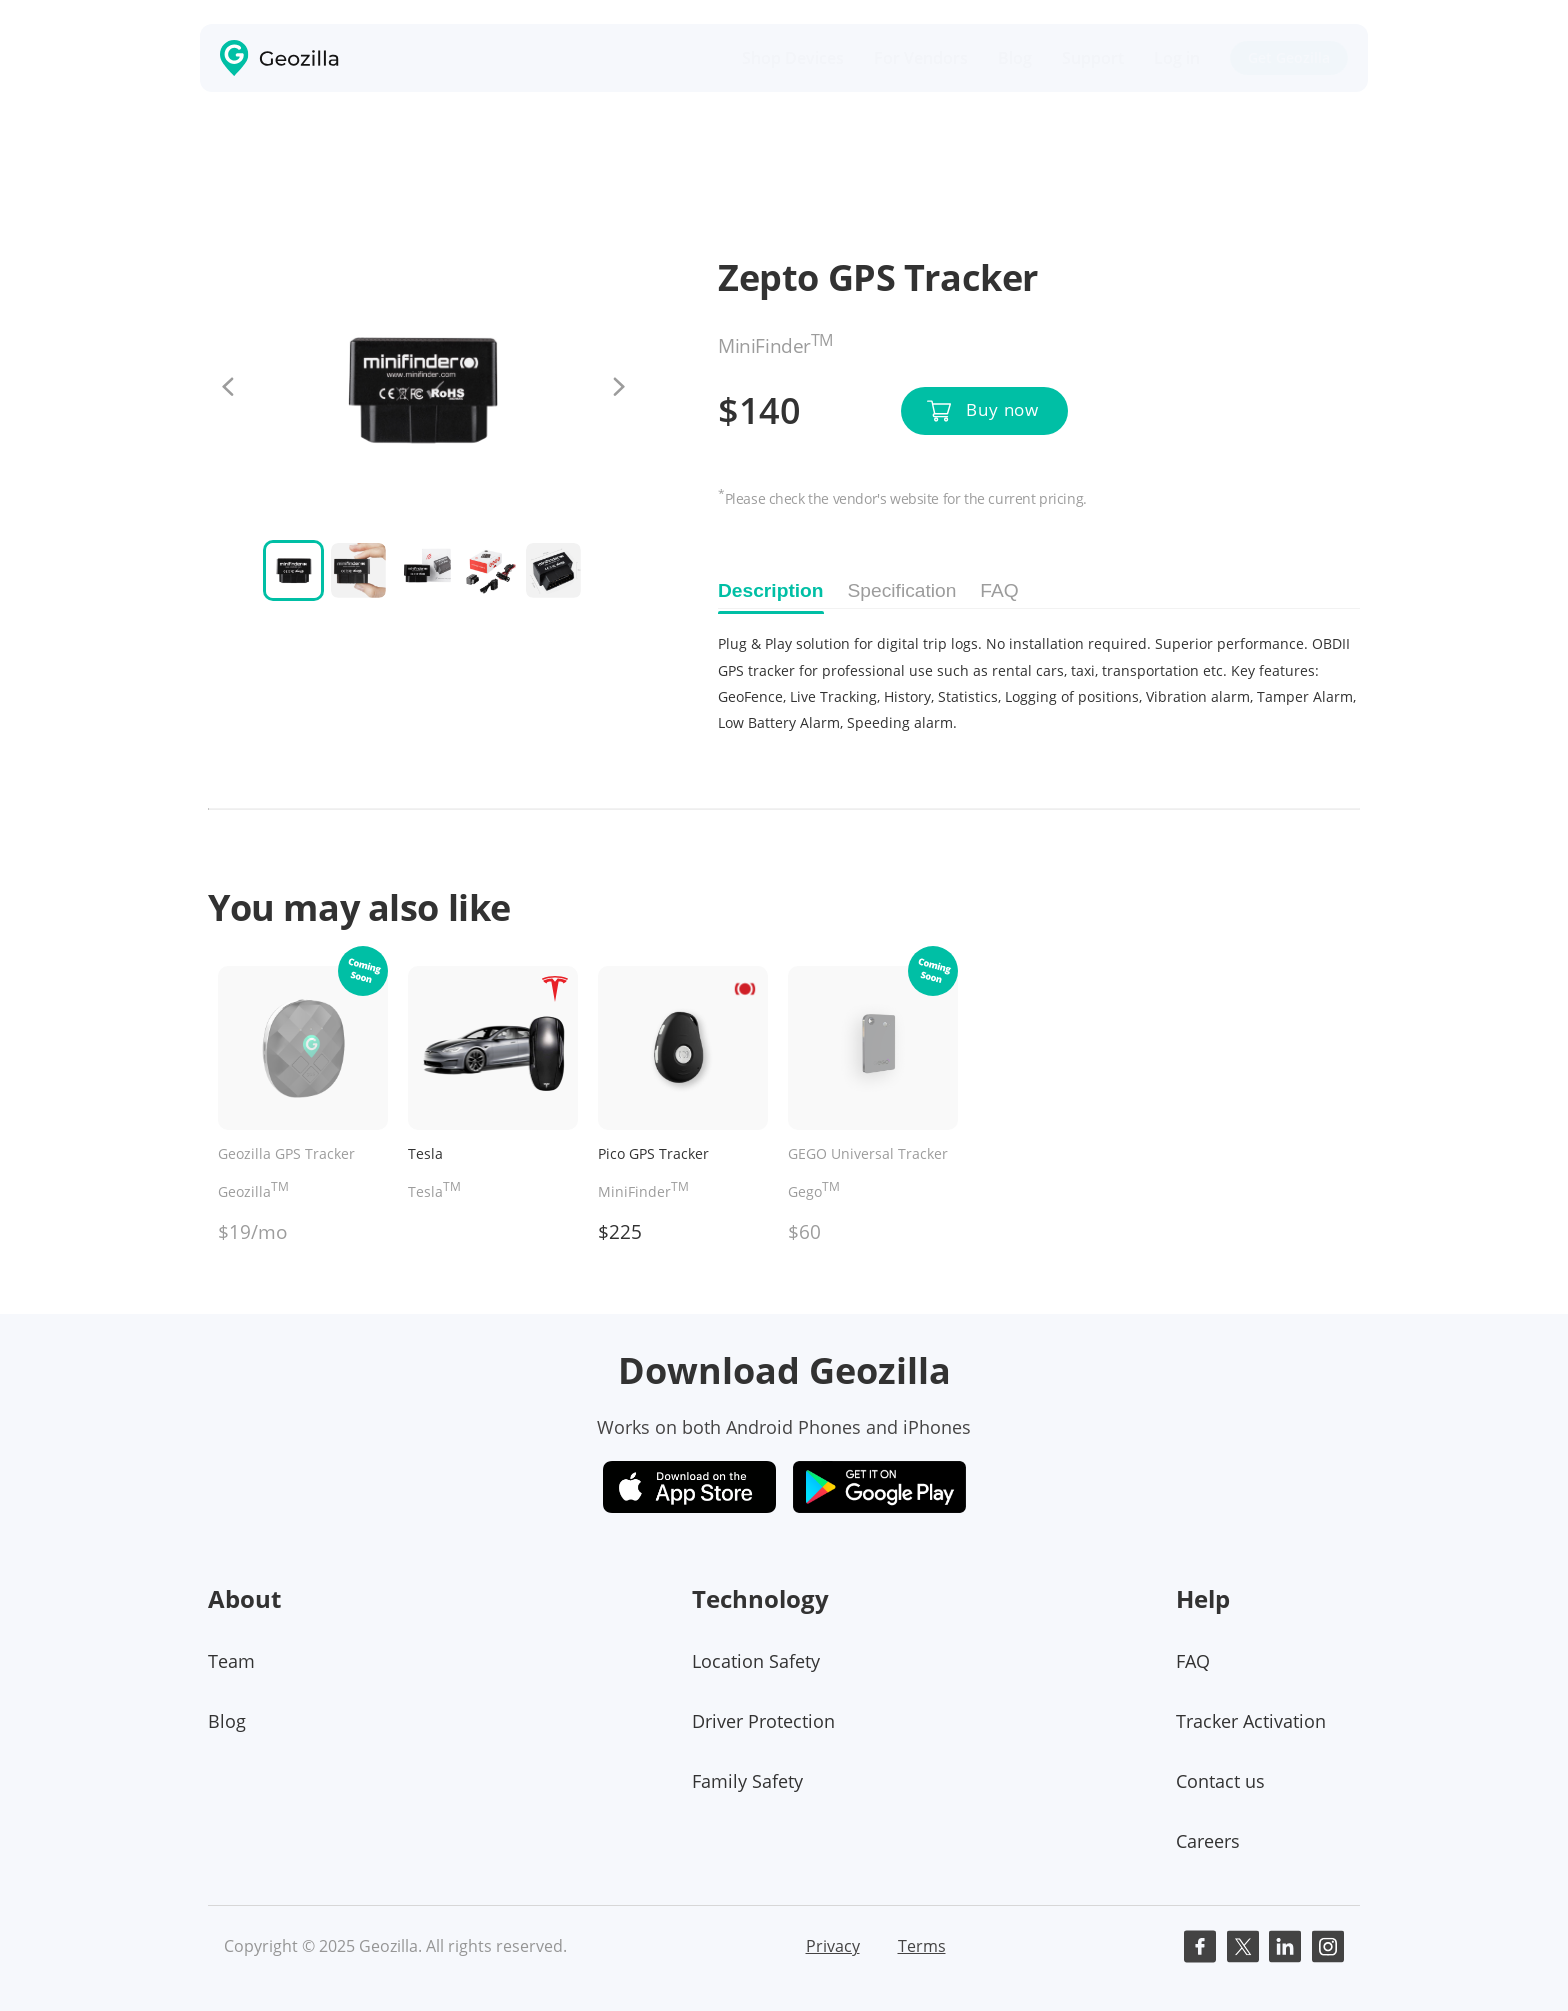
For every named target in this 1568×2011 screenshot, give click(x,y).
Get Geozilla (1289, 57)
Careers (1208, 1841)
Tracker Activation (1251, 1721)
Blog (1015, 58)
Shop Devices (793, 58)
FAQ (1193, 1661)
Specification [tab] (902, 590)
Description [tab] (771, 590)
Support (1093, 58)
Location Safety (756, 1661)
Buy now (1002, 409)
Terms (922, 1946)
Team (231, 1661)
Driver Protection (763, 1721)
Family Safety (747, 1781)
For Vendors (921, 58)
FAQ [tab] (999, 590)
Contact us (1220, 1781)
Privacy (833, 1946)
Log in (1177, 58)
